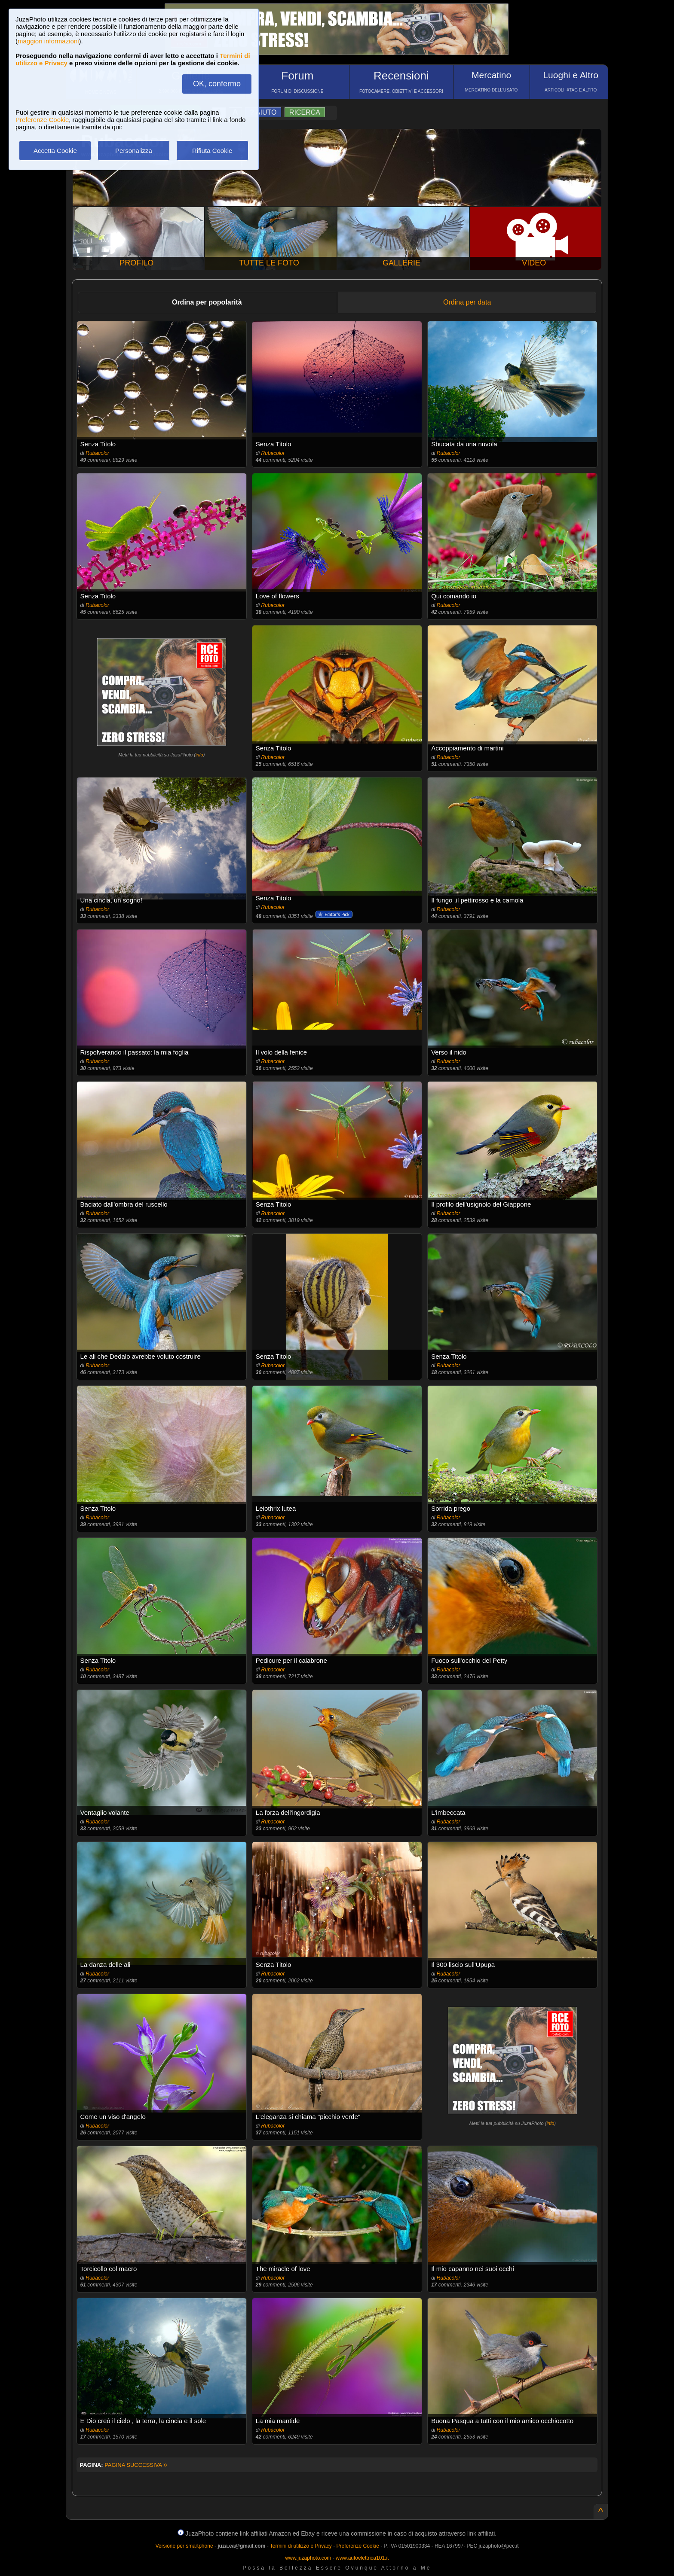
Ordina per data (467, 302)
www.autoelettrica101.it (362, 2558)
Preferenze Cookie (42, 119)
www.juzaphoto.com (308, 2558)
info (199, 754)
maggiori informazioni (48, 41)
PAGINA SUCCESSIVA (135, 2465)
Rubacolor (97, 453)
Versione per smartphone (184, 2546)
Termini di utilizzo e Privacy (301, 2546)
